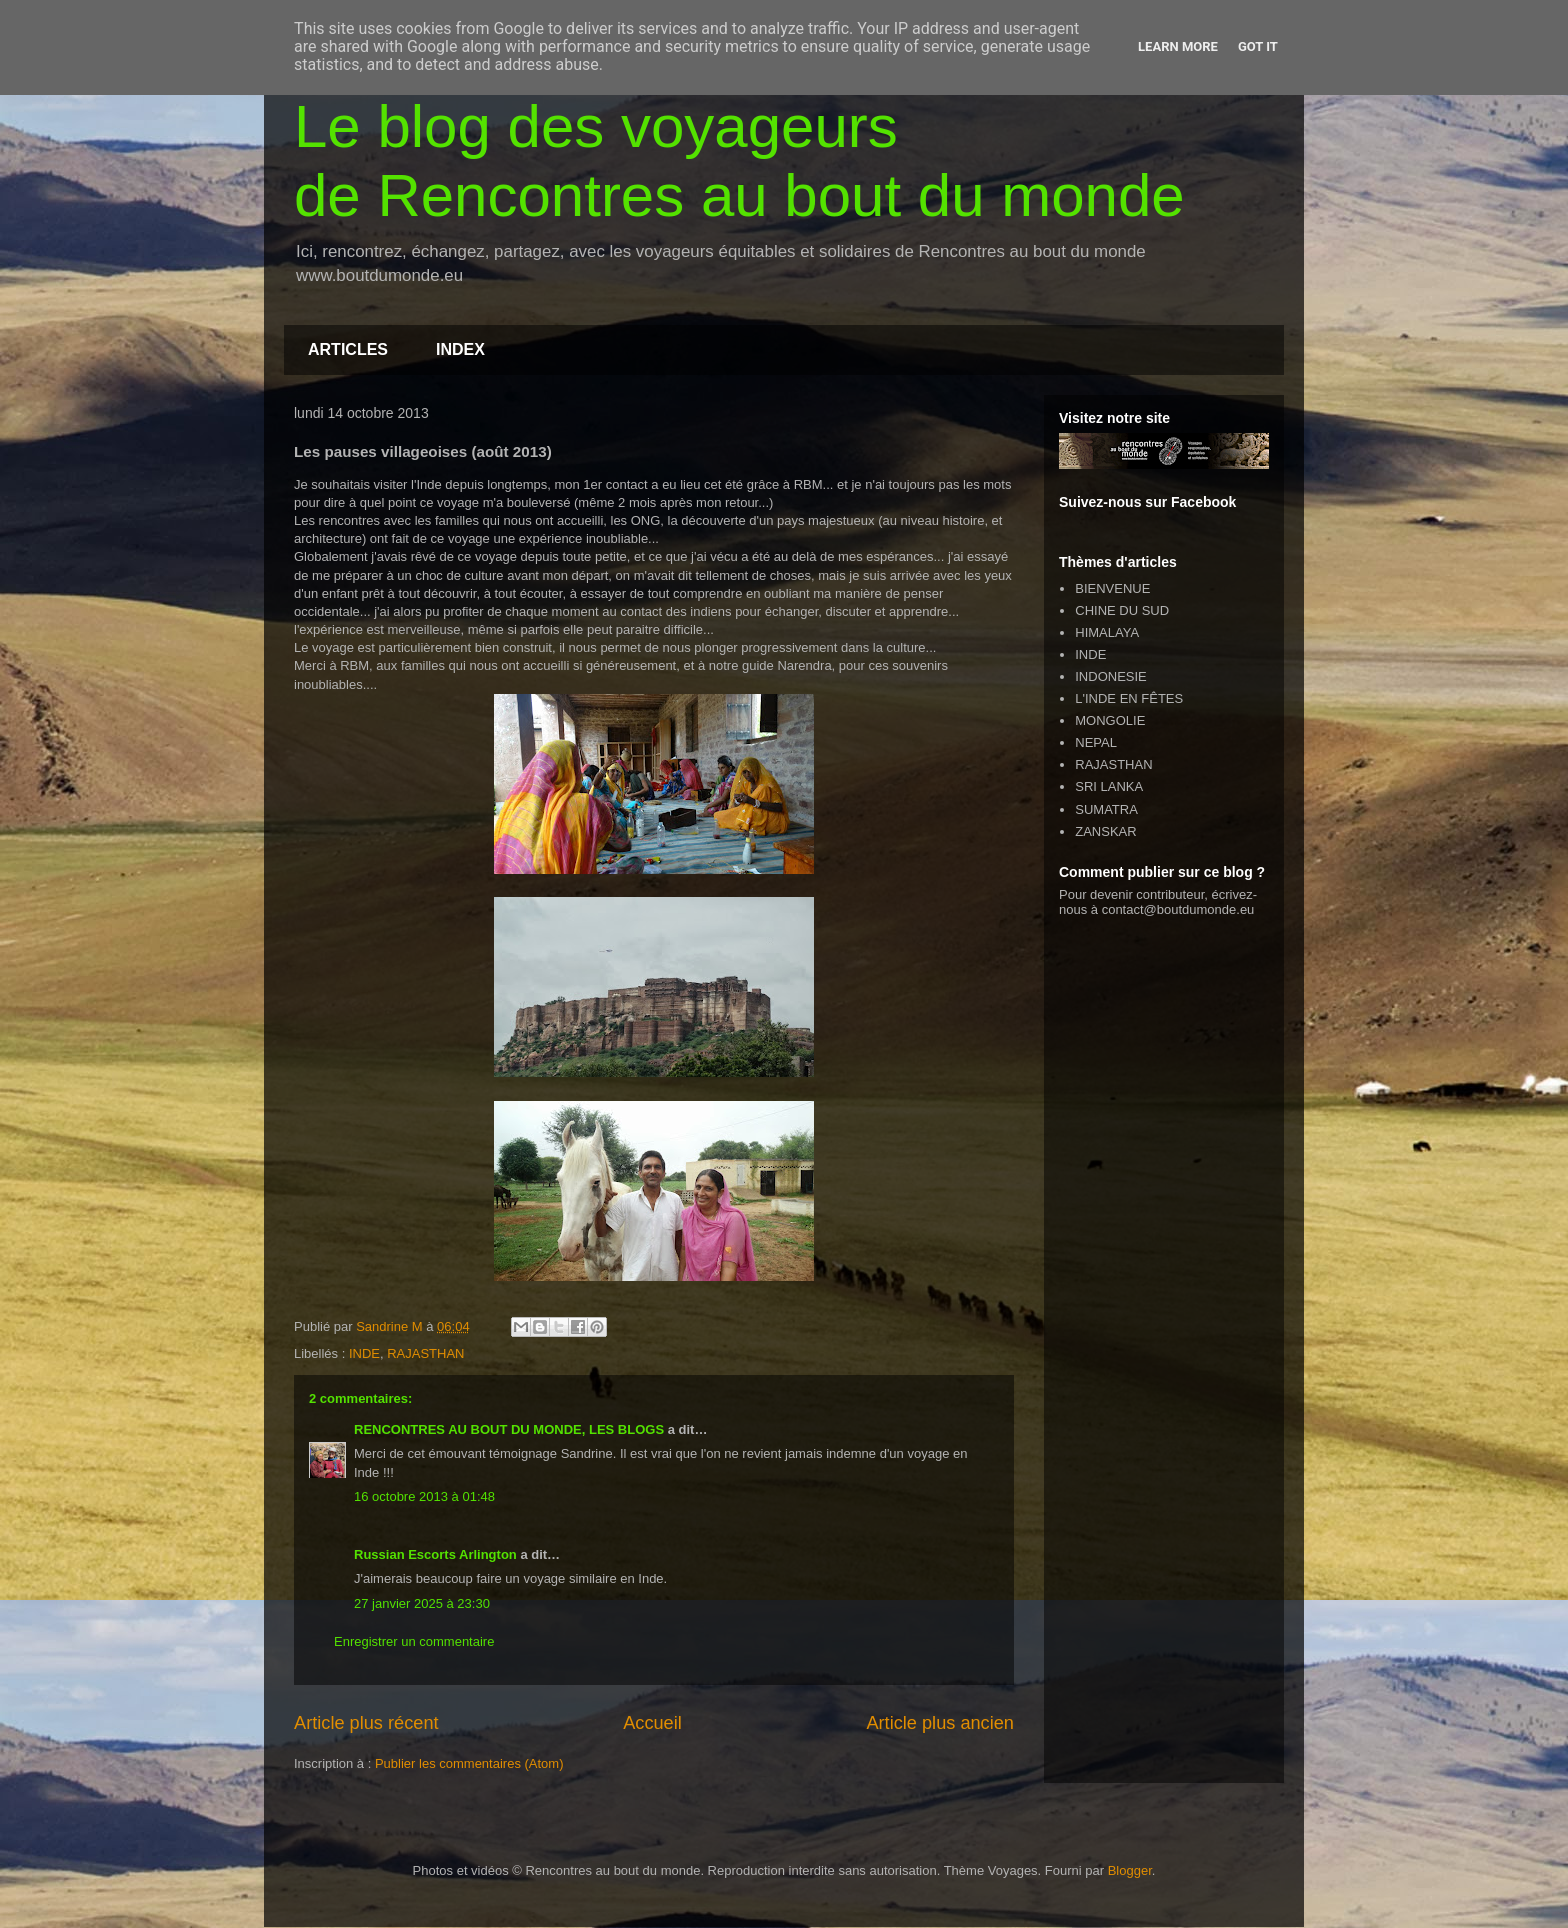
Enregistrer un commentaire (414, 1641)
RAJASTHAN (425, 1353)
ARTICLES (348, 349)
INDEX (460, 349)
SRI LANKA (1109, 786)
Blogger (1130, 1870)
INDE (364, 1353)
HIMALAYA (1107, 632)
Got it (1258, 46)
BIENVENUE (1112, 588)
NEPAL (1096, 742)
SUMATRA (1106, 809)
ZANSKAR (1105, 831)
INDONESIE (1111, 676)
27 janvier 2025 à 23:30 (422, 1603)
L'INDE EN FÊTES (1129, 698)
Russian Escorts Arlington (435, 1554)
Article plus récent (366, 1723)
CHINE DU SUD (1122, 610)
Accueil (652, 1723)
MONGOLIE (1110, 720)
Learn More (1178, 46)
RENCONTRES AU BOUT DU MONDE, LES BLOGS (509, 1429)
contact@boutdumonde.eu (1178, 909)
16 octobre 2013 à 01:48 (424, 1496)
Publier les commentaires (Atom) (469, 1763)
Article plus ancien (940, 1723)
